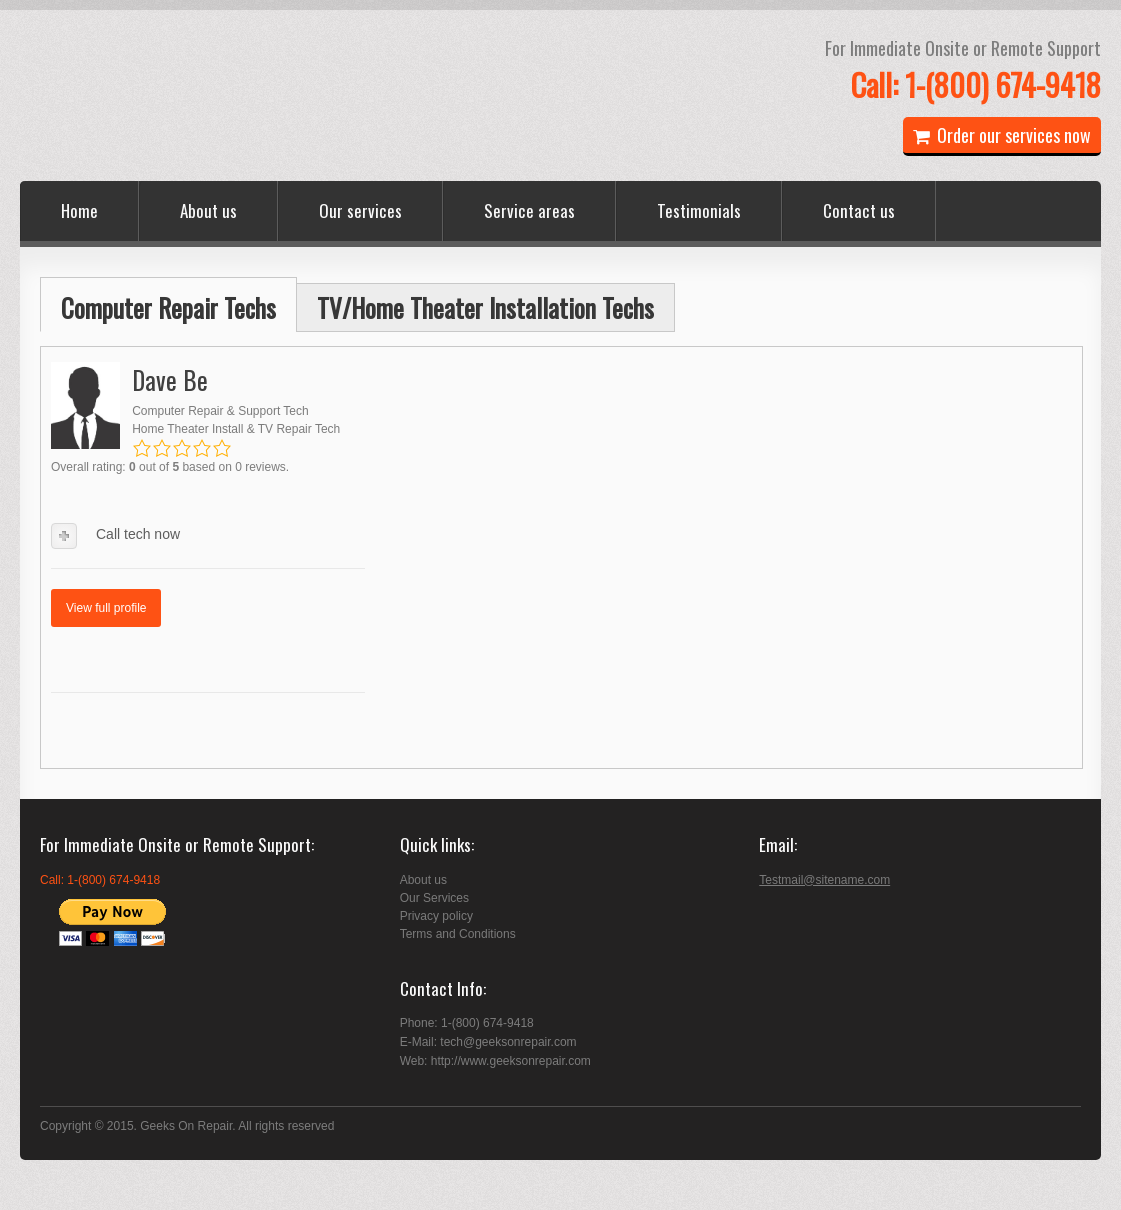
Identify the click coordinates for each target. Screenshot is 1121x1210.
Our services (360, 210)
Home (79, 210)
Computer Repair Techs (168, 307)
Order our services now (1002, 135)
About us (208, 210)
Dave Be (170, 379)
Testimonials (699, 210)
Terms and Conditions (458, 934)
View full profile (106, 608)
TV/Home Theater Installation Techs (485, 307)
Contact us (859, 210)
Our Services (434, 898)
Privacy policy (436, 916)
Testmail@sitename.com (824, 880)
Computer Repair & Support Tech (220, 411)
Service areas (529, 210)
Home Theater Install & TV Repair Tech (236, 429)
